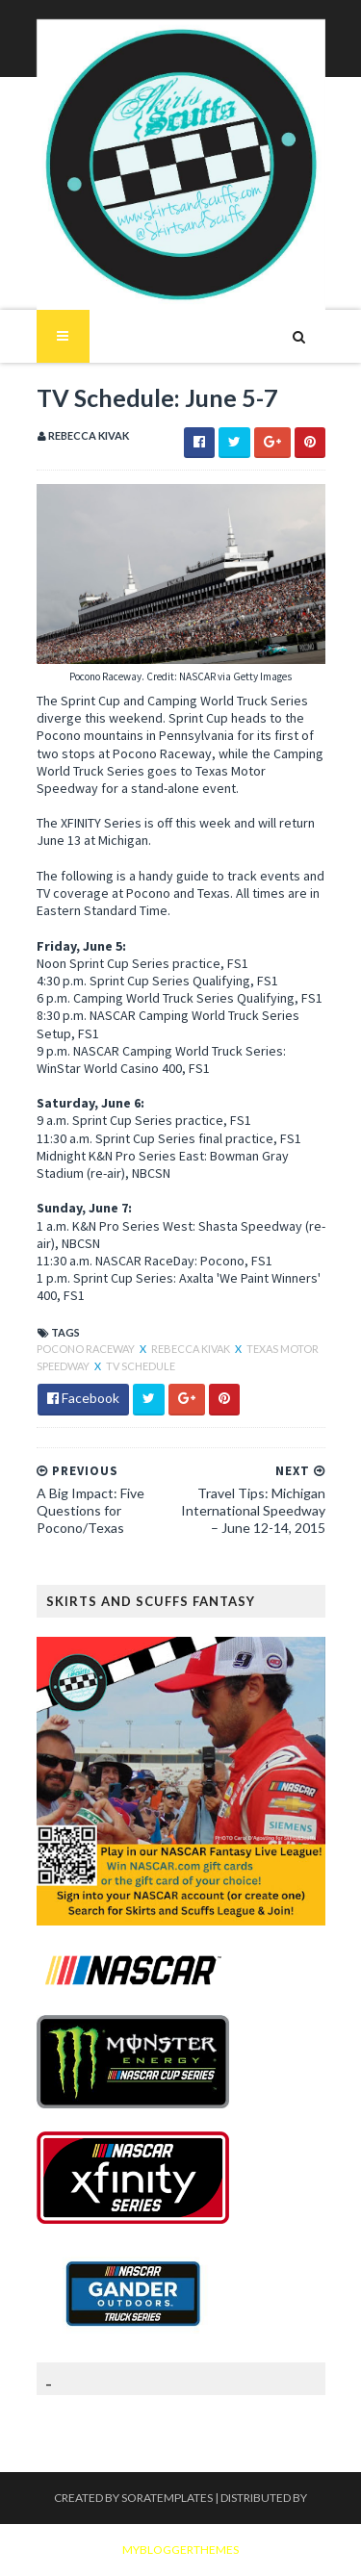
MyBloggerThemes (180, 2549)
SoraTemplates (167, 2497)
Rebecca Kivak (191, 1348)
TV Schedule (140, 1366)
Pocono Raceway (87, 1348)
